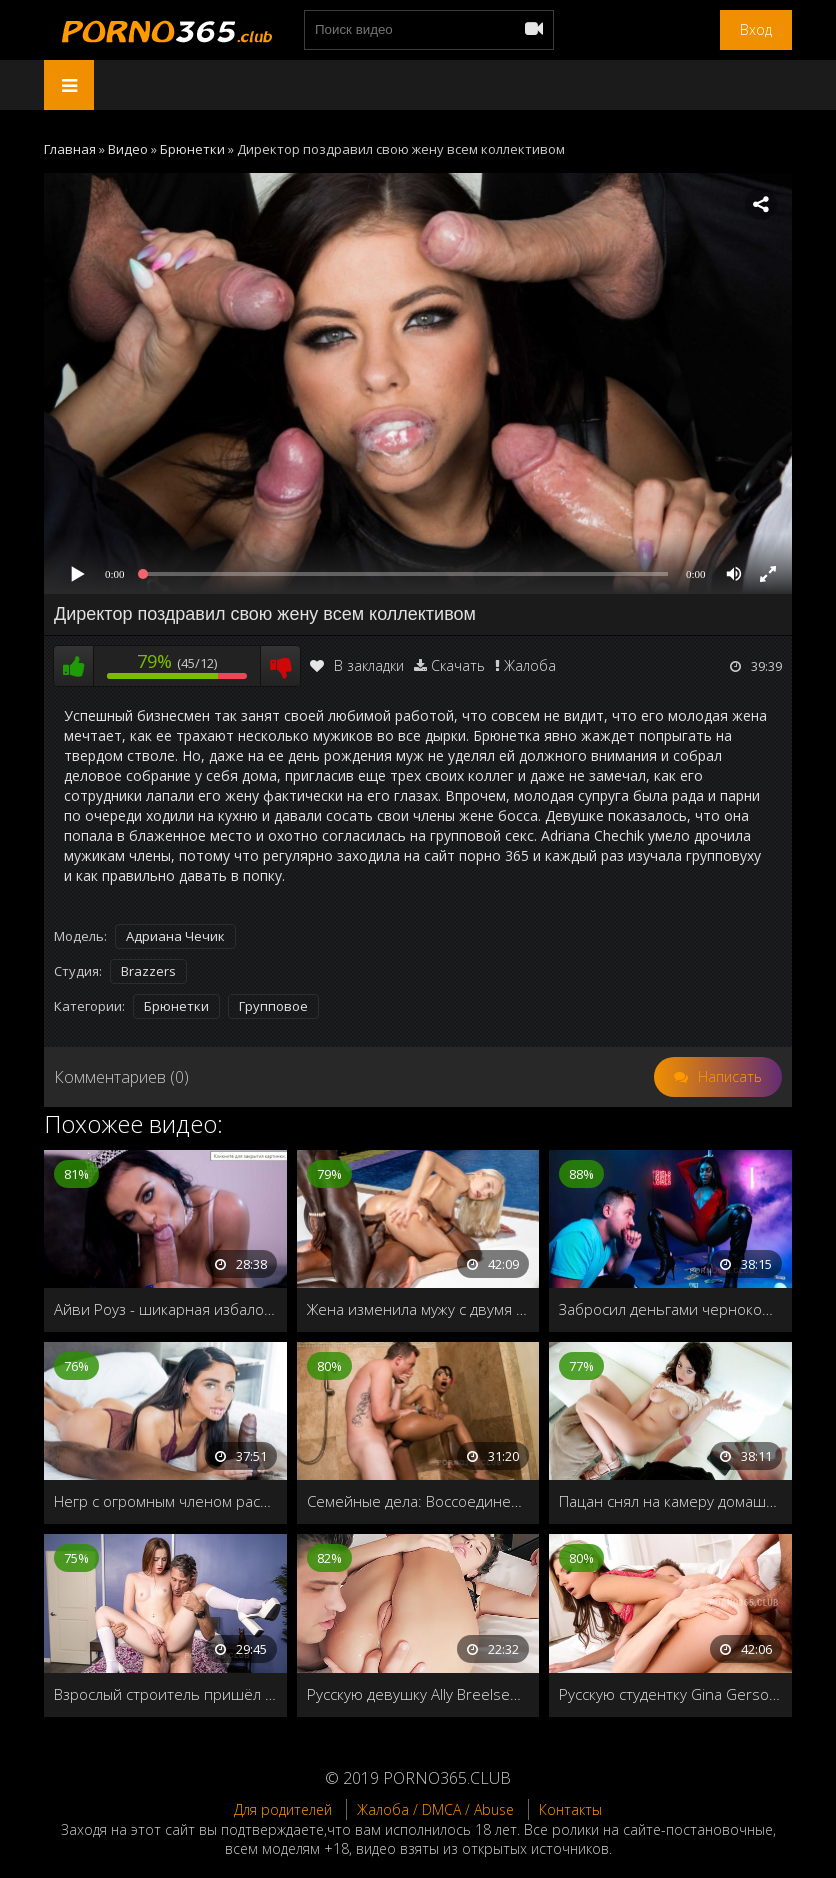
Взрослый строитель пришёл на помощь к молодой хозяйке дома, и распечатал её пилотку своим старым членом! (165, 1694)
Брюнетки (176, 1006)
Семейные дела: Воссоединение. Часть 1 (418, 1501)
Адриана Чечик (175, 936)
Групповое (273, 1006)
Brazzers (148, 971)
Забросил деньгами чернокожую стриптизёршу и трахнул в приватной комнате (670, 1309)
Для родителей (283, 1809)
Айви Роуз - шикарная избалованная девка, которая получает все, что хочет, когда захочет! (165, 1309)
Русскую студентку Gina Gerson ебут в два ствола (670, 1694)
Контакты (570, 1809)
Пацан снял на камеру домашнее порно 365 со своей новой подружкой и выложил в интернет (670, 1501)
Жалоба (530, 665)
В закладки (357, 665)
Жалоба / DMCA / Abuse (435, 1809)
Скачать (458, 665)
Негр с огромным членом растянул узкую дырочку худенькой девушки (165, 1501)
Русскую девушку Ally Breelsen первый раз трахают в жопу (418, 1694)
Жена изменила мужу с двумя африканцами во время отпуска (418, 1309)
